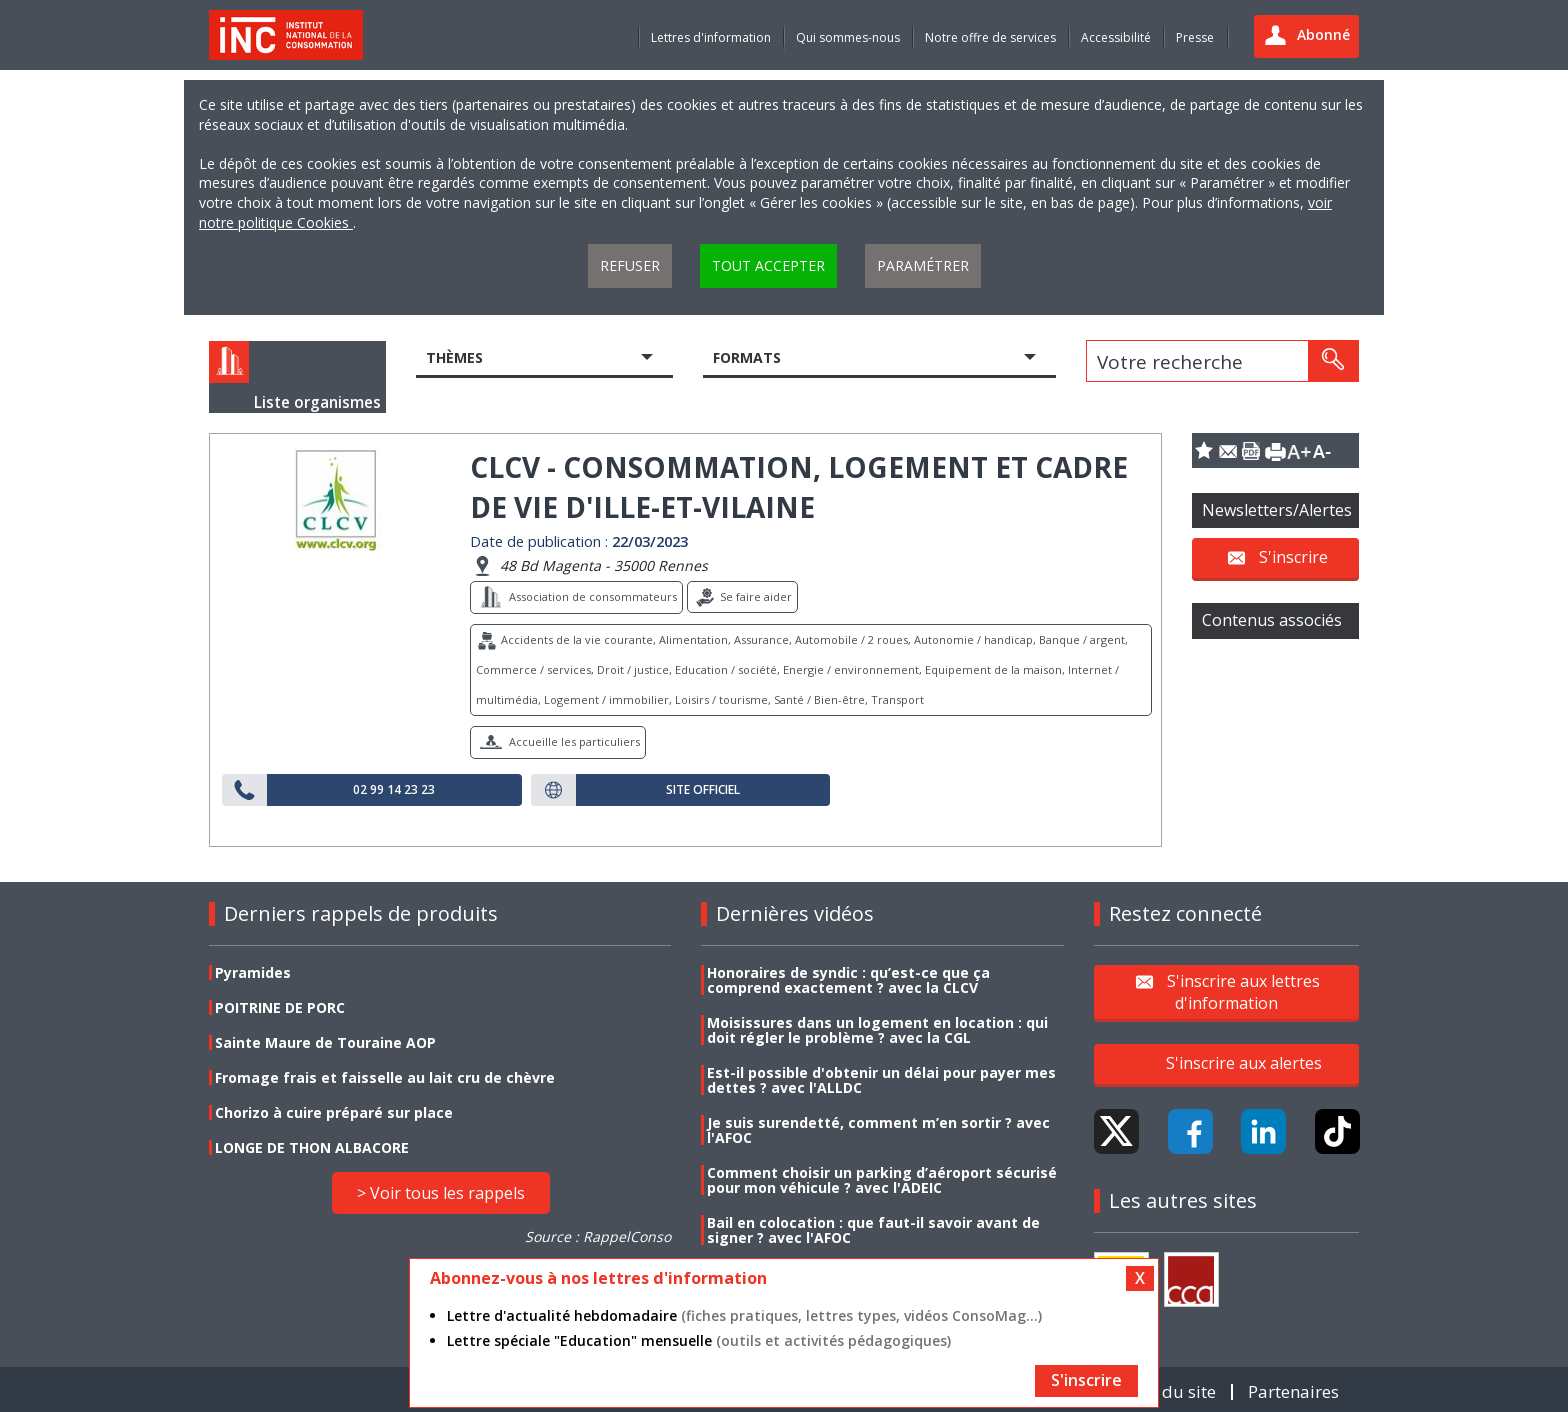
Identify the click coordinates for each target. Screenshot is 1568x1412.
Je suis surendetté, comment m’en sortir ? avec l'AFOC (878, 1130)
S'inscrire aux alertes (1244, 1063)
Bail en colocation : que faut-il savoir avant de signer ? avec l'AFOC (873, 1230)
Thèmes (454, 357)
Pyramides (253, 972)
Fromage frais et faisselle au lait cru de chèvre (385, 1077)
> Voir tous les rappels (441, 1193)
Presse (1195, 37)
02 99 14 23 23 (394, 790)
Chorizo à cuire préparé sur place (334, 1112)
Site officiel (703, 790)
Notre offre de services (990, 37)
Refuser (630, 265)
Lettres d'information (711, 37)
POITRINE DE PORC (280, 1007)
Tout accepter (768, 265)
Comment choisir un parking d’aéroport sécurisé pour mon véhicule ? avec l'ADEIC (882, 1180)
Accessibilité (1116, 37)
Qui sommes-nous (848, 37)
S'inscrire (1293, 557)
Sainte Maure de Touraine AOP (325, 1042)
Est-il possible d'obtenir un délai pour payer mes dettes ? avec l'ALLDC (881, 1080)
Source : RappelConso (598, 1236)
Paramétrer (923, 265)
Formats (747, 357)
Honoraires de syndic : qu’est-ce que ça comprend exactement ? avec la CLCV (848, 980)
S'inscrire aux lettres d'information (1243, 991)
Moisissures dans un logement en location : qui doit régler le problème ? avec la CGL (877, 1030)
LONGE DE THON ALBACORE (312, 1147)
